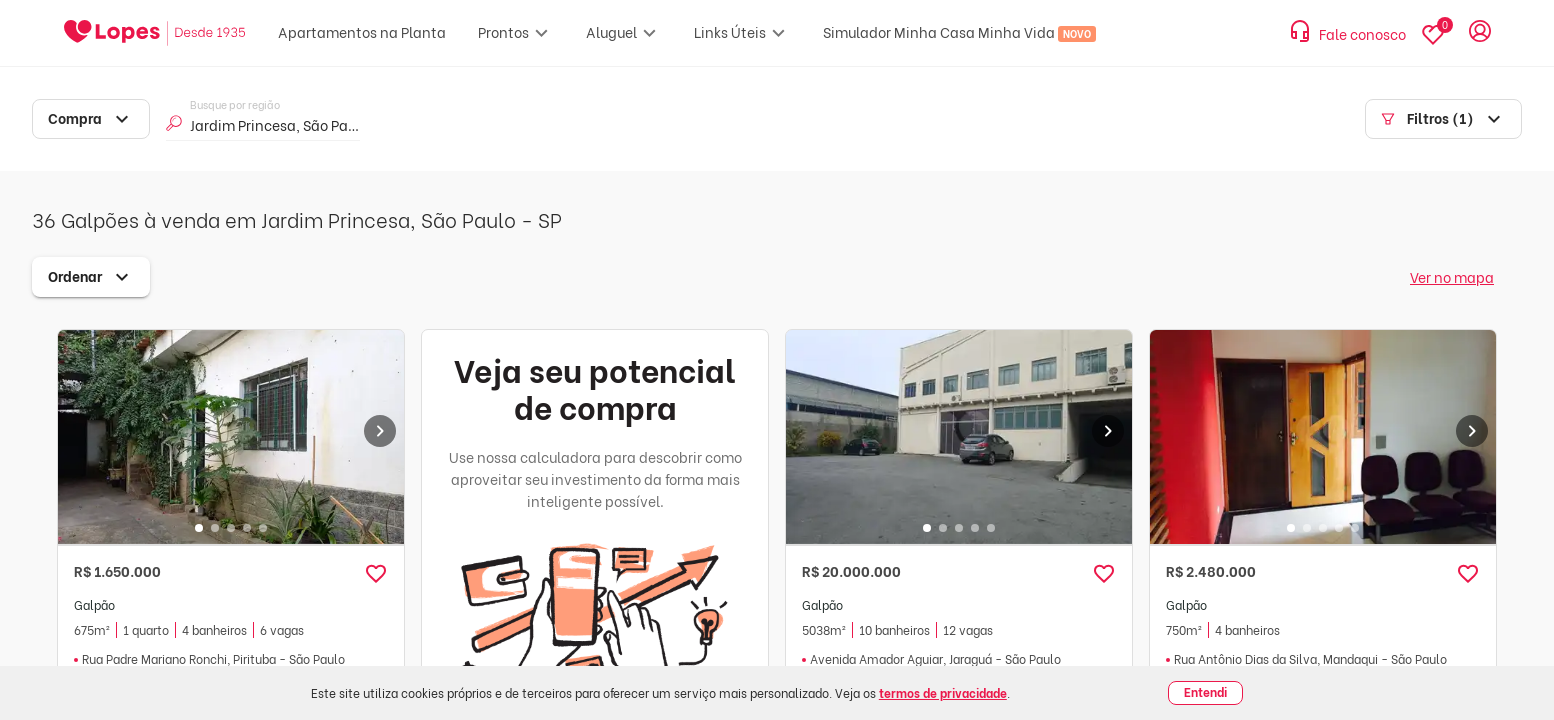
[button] (376, 574)
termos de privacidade (943, 692)
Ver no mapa (1452, 276)
